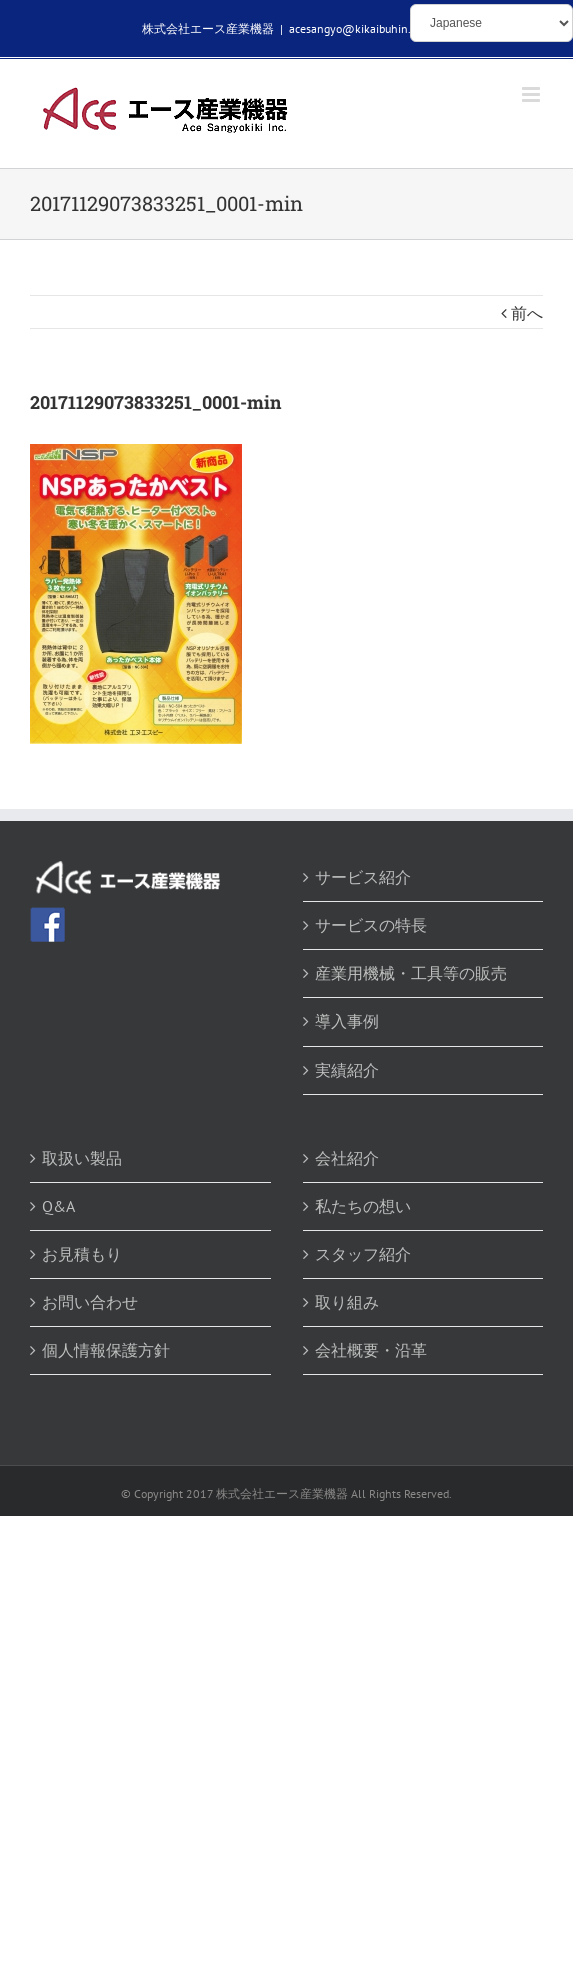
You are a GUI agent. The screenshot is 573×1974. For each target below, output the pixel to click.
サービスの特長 (371, 925)
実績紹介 (347, 1070)
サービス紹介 (363, 877)
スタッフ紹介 (363, 1254)
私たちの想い (363, 1206)
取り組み (347, 1302)
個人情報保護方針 (106, 1350)
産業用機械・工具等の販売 (411, 973)
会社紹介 (347, 1158)
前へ (527, 313)
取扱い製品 (82, 1158)
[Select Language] (491, 23)
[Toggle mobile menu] (532, 94)
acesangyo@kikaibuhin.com (360, 28)
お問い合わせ (90, 1302)
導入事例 (347, 1021)
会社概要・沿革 (371, 1350)
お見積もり (82, 1254)
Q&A (58, 1206)
